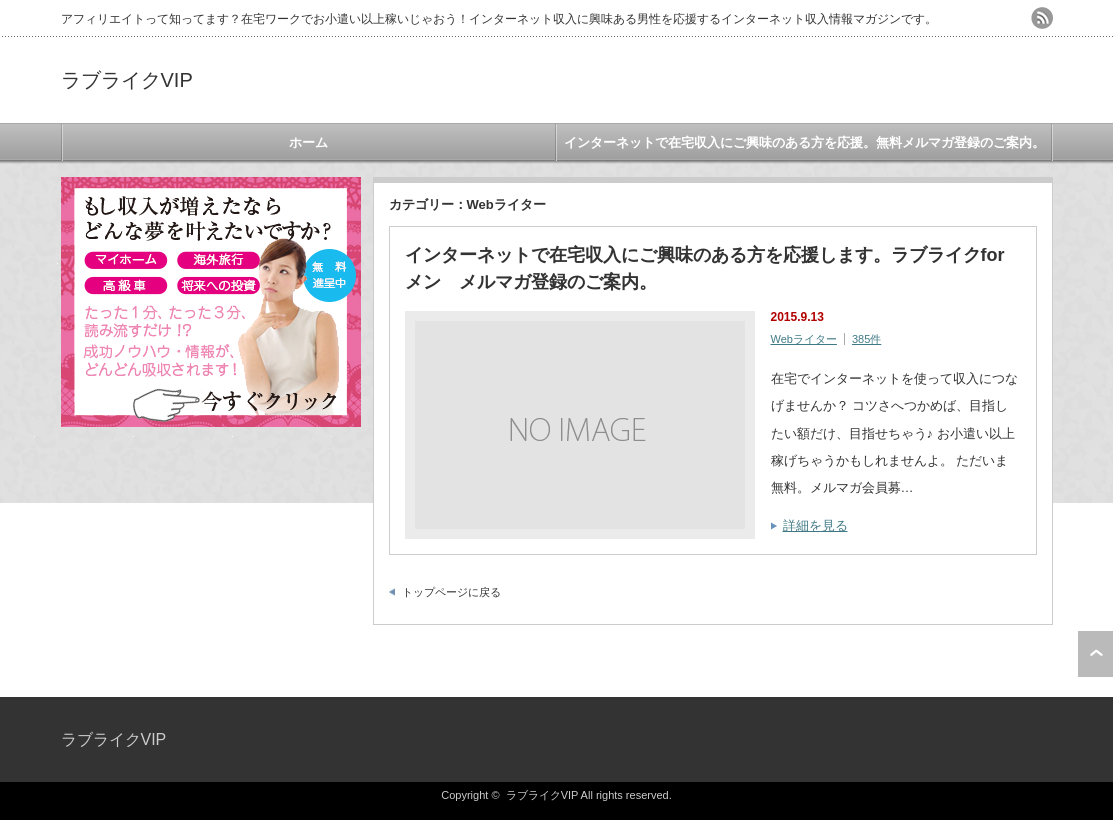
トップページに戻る (451, 592)
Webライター (804, 339)
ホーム (308, 142)
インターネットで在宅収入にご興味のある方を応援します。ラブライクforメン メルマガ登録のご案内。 (705, 268)
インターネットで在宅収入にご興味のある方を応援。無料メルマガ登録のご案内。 (804, 142)
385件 (866, 339)
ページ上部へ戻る (1095, 654)
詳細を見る (815, 525)
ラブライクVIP (127, 80)
